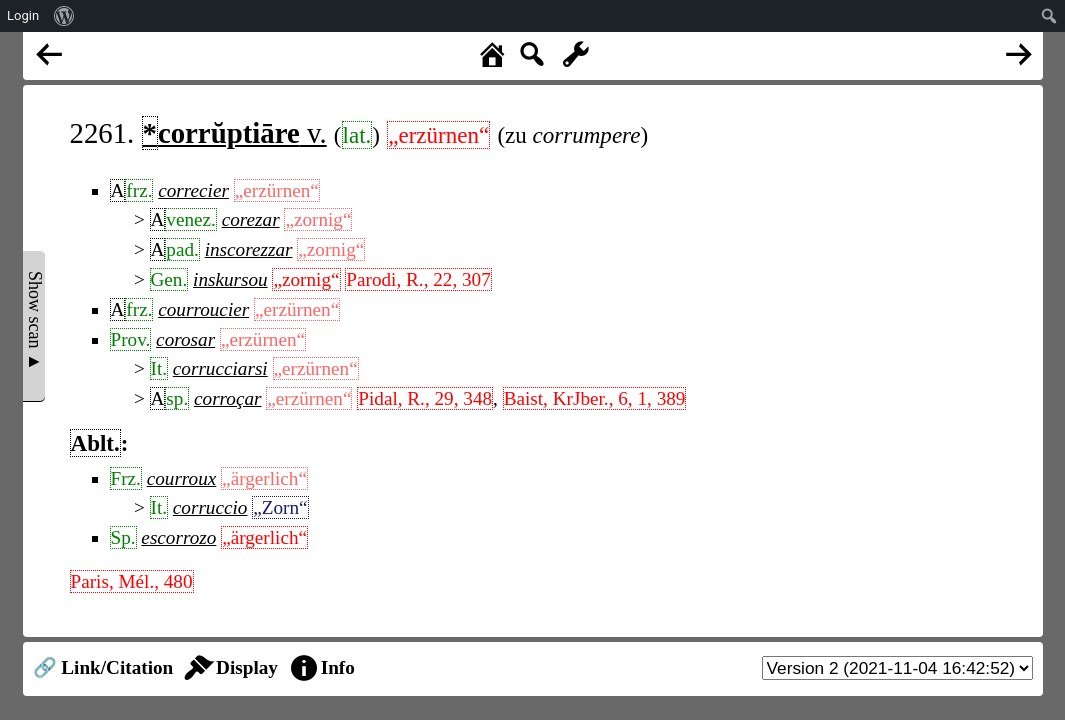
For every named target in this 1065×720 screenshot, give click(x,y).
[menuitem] (64, 16)
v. (234, 133)
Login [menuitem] (23, 15)
